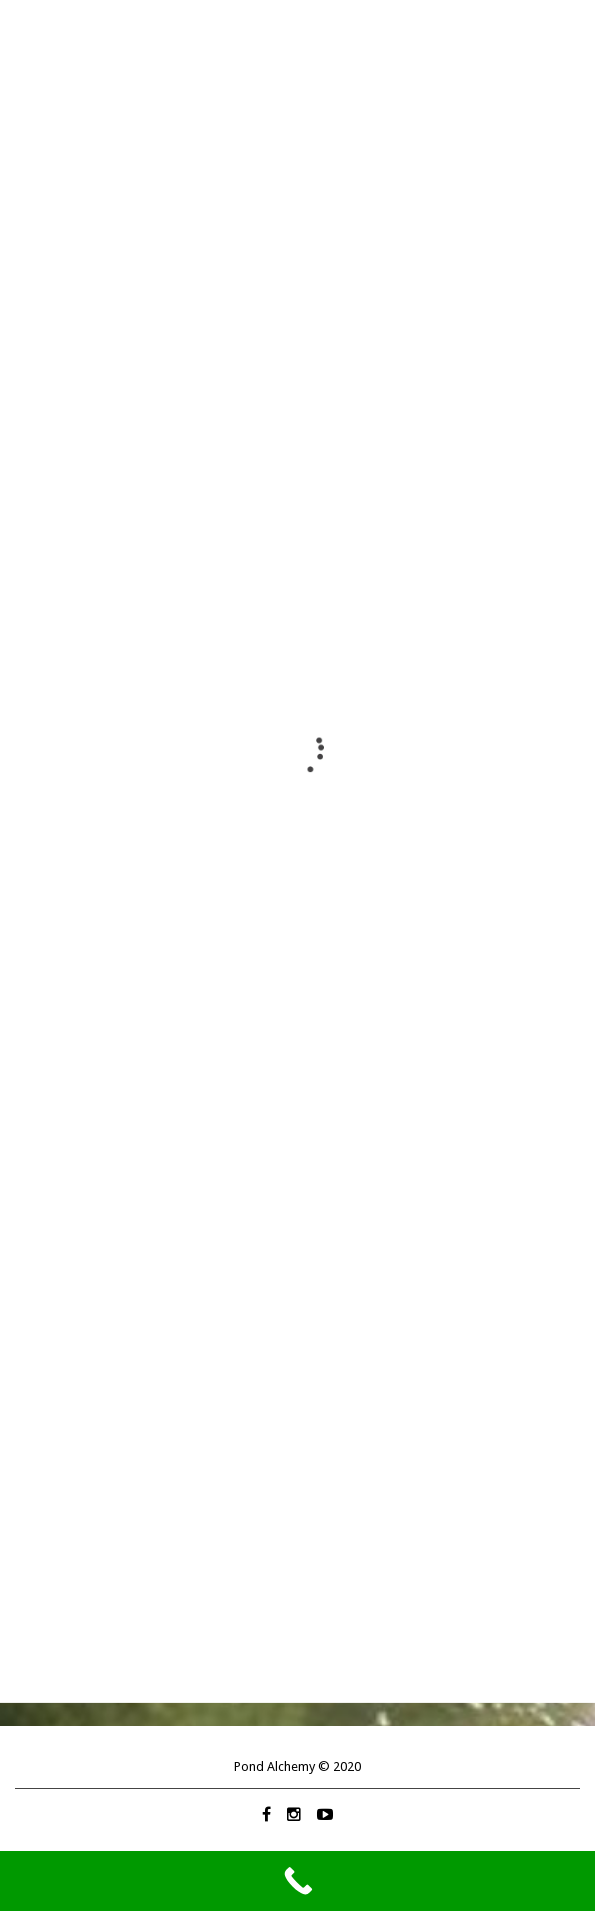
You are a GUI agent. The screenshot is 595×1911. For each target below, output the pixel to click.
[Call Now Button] (297, 1881)
